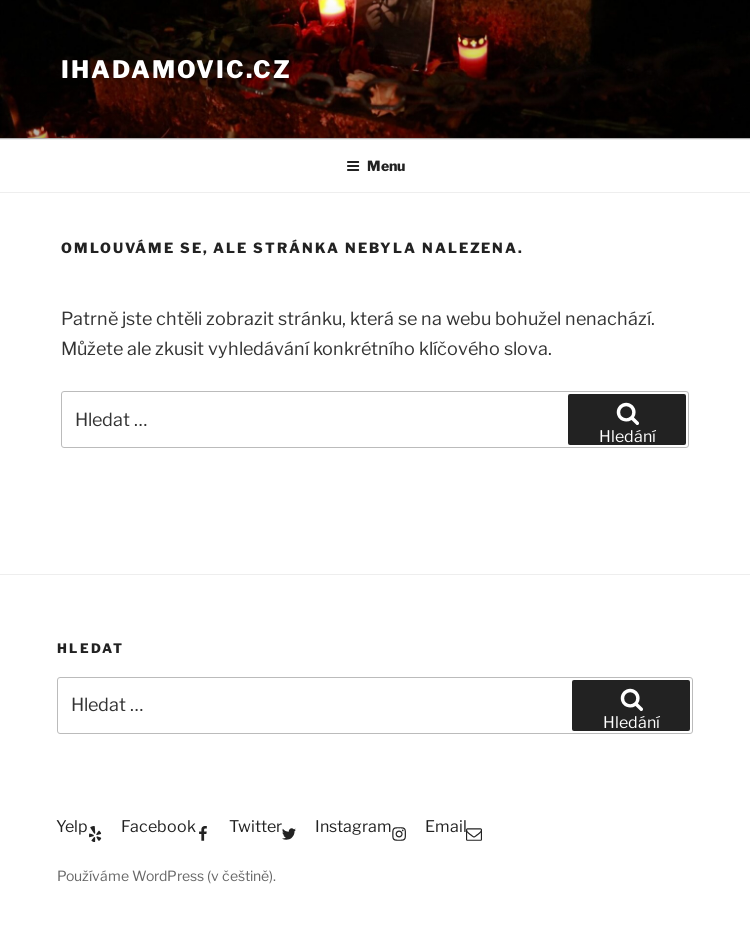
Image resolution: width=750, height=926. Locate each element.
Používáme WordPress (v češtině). (166, 875)
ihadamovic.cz (176, 69)
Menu (375, 165)
